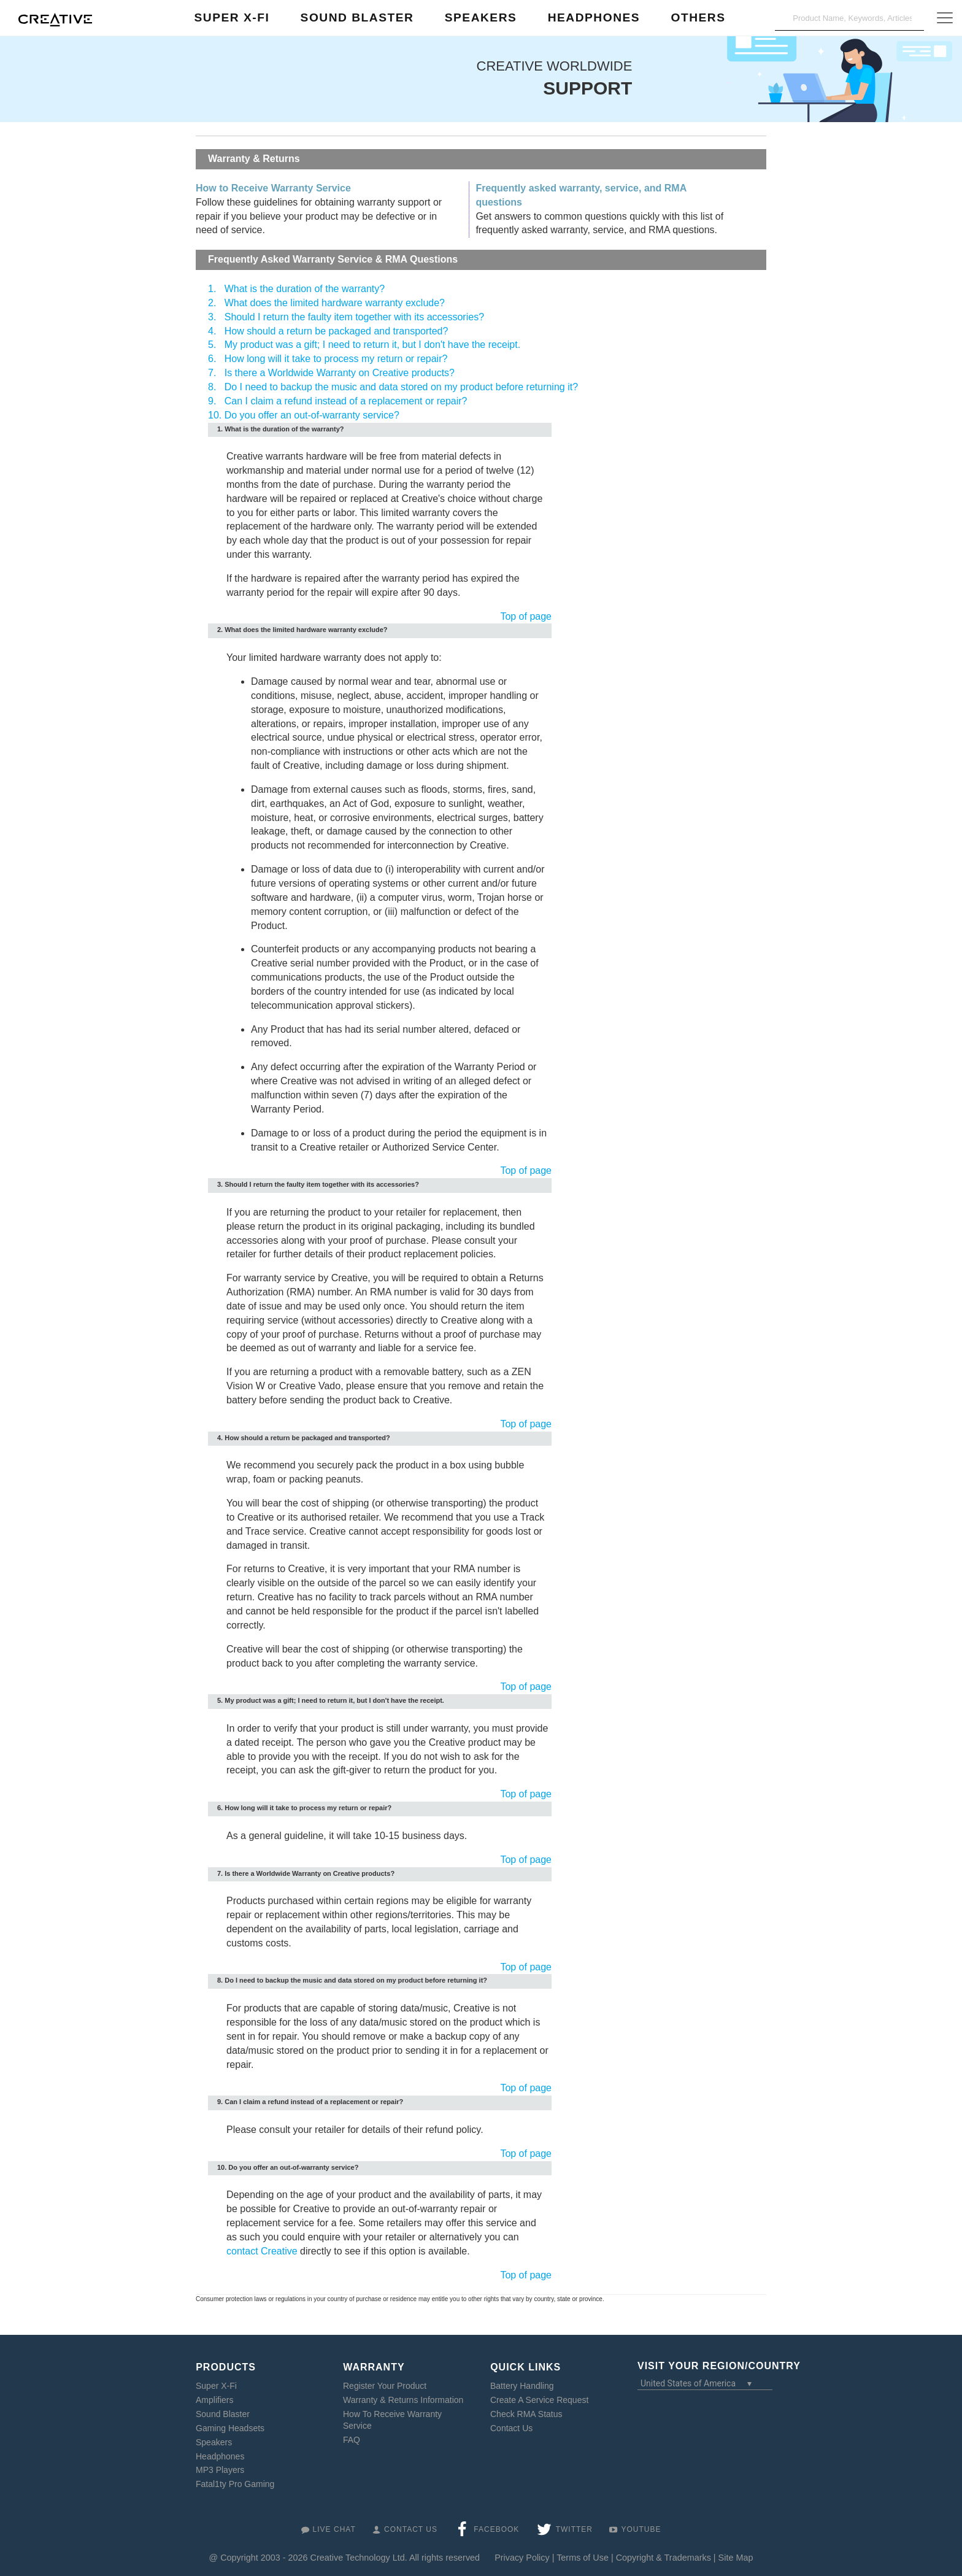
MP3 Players (220, 2470)
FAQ (351, 2439)
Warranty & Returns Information (403, 2400)
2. (212, 303)
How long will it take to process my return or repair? (336, 358)
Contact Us (511, 2427)
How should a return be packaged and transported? (336, 331)
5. (212, 344)
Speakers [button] (481, 17)
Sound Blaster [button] (357, 17)
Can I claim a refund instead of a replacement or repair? (346, 401)
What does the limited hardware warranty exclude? (335, 303)
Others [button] (698, 17)
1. (212, 288)
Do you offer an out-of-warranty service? (312, 415)
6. (212, 358)
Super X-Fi (216, 2386)
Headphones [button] (594, 17)
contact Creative (262, 2251)
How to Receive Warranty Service (273, 188)
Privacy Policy (522, 2558)
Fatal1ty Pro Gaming (235, 2484)
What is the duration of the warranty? (305, 288)
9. (212, 401)
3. (212, 317)
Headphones (220, 2456)
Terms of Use (582, 2558)
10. (214, 415)
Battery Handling (522, 2386)
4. (212, 331)
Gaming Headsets (230, 2427)
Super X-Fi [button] (232, 17)
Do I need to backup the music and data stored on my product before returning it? (401, 387)
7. (212, 373)
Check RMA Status (526, 2413)
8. (212, 387)
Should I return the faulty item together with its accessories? (354, 317)
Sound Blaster (223, 2413)
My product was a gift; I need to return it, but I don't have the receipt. (372, 344)
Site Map (735, 2558)
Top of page (526, 616)
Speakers (214, 2442)
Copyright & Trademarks (663, 2558)
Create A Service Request (539, 2400)
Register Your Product (384, 2386)
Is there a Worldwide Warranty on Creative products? (340, 373)
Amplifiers (214, 2400)
